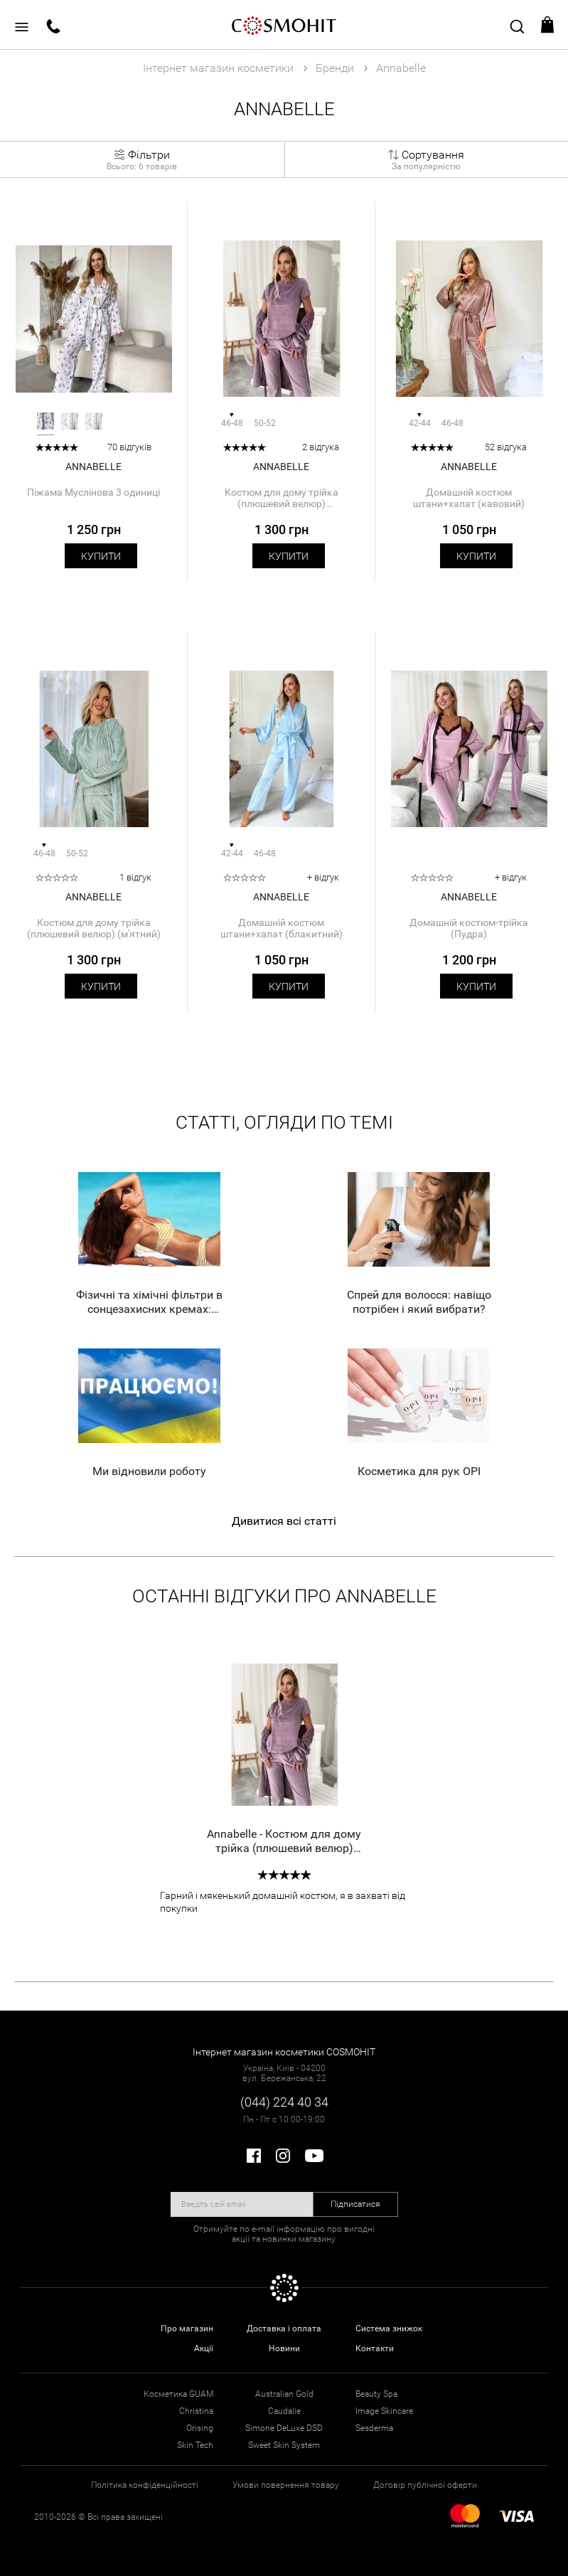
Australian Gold (284, 2394)
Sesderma (374, 2428)
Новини (284, 2348)
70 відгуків (129, 447)
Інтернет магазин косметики (218, 68)
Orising (199, 2428)
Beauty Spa (376, 2394)
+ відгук (323, 877)
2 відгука (320, 447)
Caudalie (284, 2411)
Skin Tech (195, 2445)
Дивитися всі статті (284, 1521)
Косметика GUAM (178, 2394)
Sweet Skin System (284, 2445)
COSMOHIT (284, 25)
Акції (203, 2348)
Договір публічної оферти (425, 2485)
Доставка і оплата (284, 2328)
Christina (196, 2411)
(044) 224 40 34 (284, 2102)
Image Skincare (384, 2411)
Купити (101, 556)
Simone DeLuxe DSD (284, 2428)
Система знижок (388, 2328)
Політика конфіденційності (144, 2485)
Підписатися (355, 2204)
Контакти (374, 2348)
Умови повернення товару (285, 2485)
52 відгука (506, 447)
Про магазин (187, 2328)
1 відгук (135, 877)
